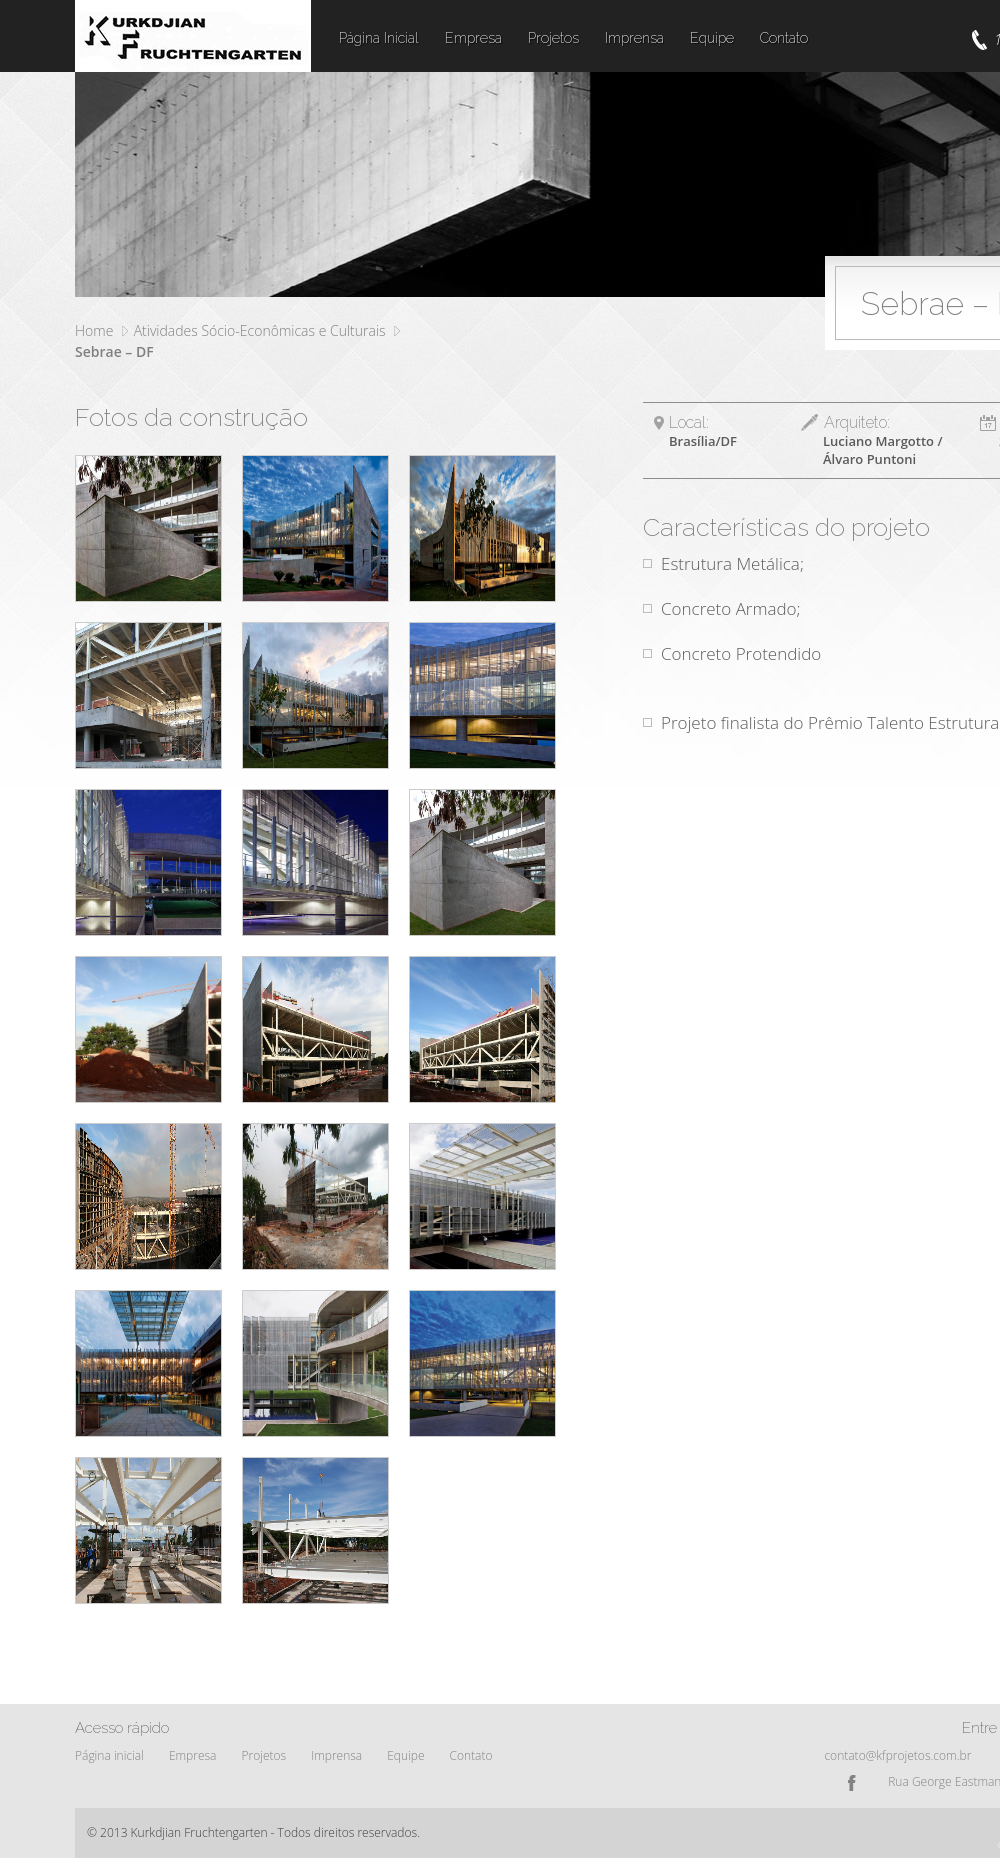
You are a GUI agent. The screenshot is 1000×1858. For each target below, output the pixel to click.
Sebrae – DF (114, 351)
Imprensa (634, 38)
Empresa (473, 38)
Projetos (553, 38)
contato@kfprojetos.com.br (897, 1755)
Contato (784, 38)
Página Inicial (379, 38)
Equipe (712, 38)
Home (94, 330)
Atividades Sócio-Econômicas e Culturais (260, 330)
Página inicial (109, 1755)
